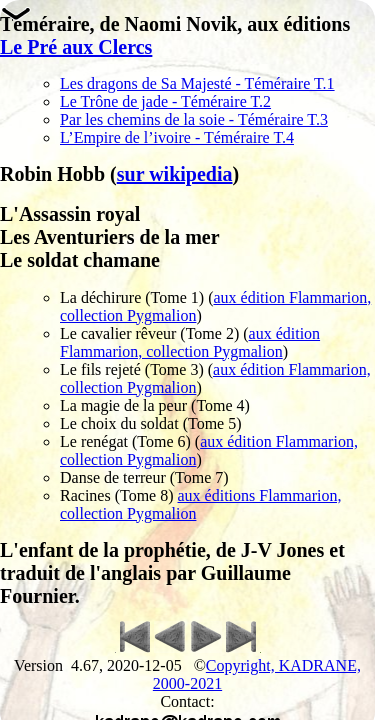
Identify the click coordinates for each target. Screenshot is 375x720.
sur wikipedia (175, 174)
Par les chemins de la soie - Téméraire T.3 (194, 119)
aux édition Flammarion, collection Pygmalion (190, 342)
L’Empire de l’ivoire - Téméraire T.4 (177, 137)
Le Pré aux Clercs (76, 47)
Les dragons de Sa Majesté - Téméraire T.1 (197, 83)
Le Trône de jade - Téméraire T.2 (165, 101)
